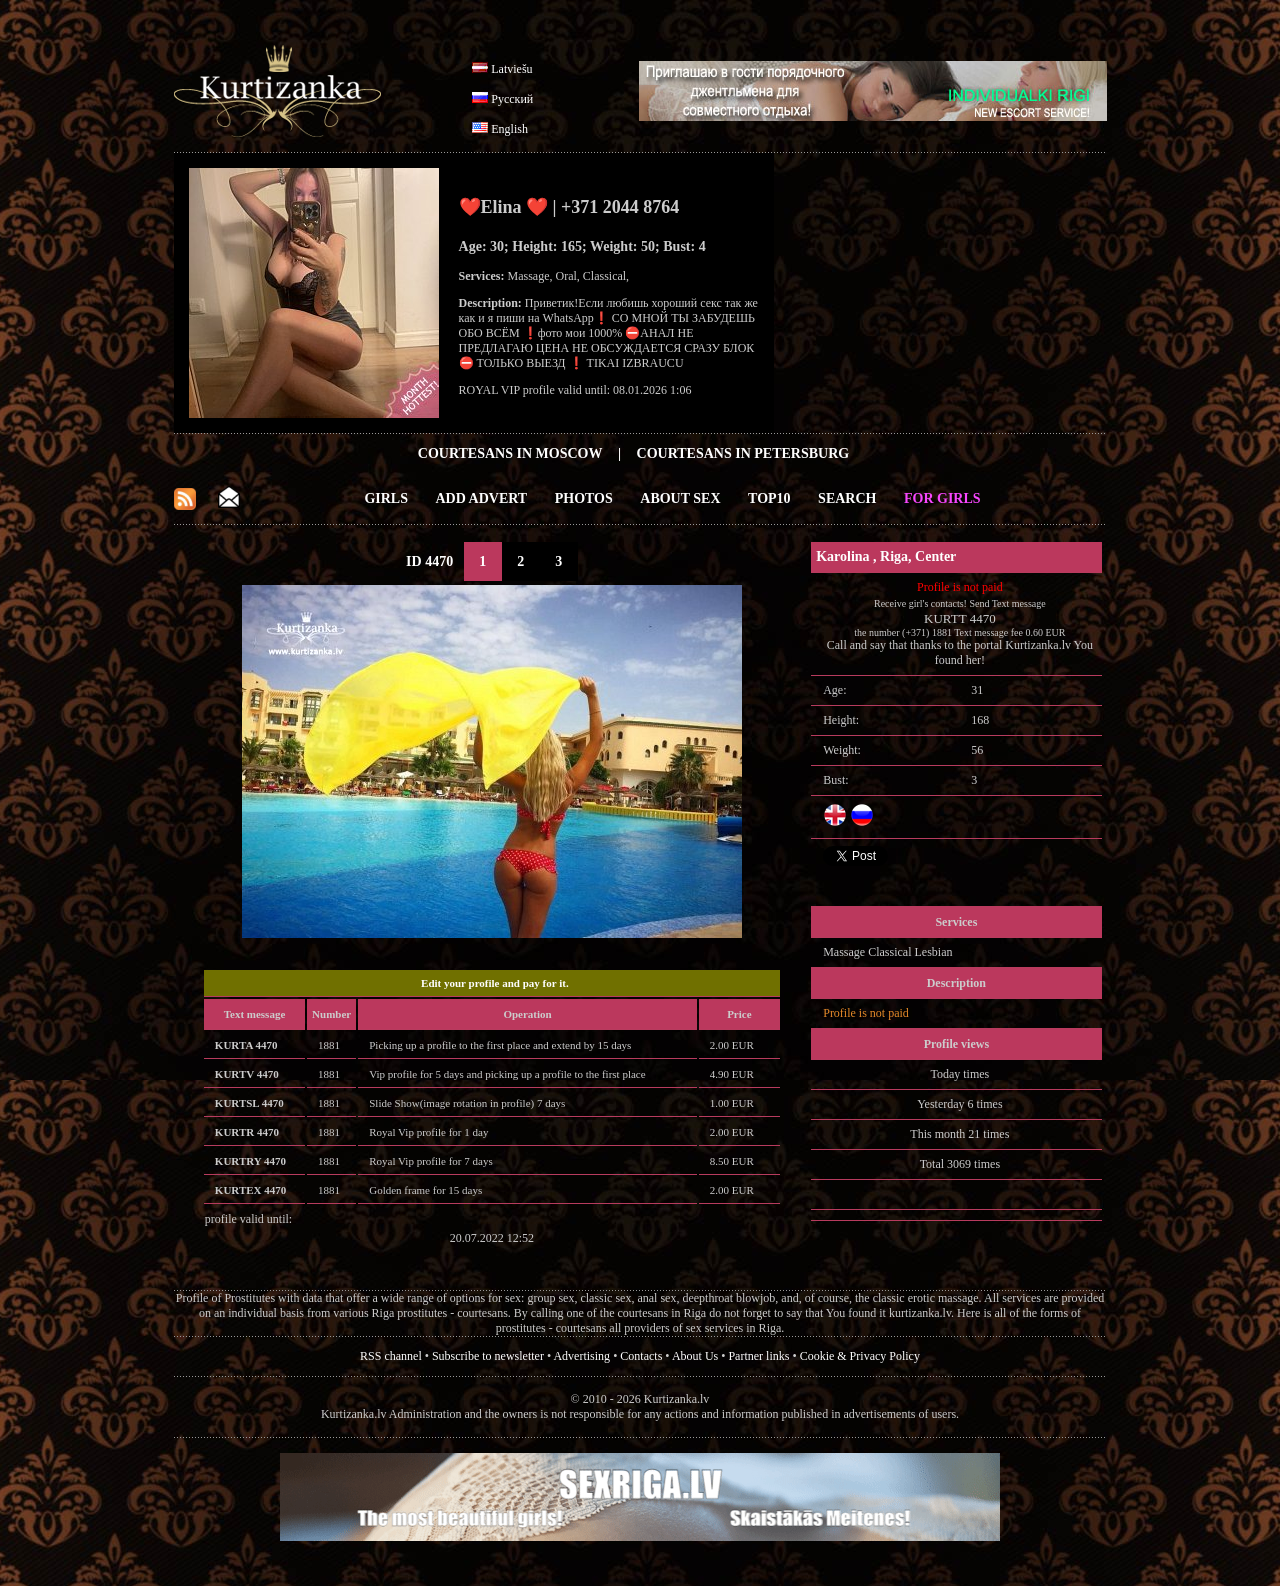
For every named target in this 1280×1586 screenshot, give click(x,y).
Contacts (641, 1356)
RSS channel (391, 1356)
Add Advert (482, 498)
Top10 (769, 498)
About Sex (680, 498)
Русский (512, 99)
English (509, 129)
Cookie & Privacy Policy (860, 1356)
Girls (386, 498)
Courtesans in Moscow (510, 453)
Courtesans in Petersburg (743, 453)
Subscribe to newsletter (488, 1356)
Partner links (758, 1356)
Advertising (581, 1356)
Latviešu (511, 69)
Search (847, 498)
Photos (584, 498)
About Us (695, 1356)
